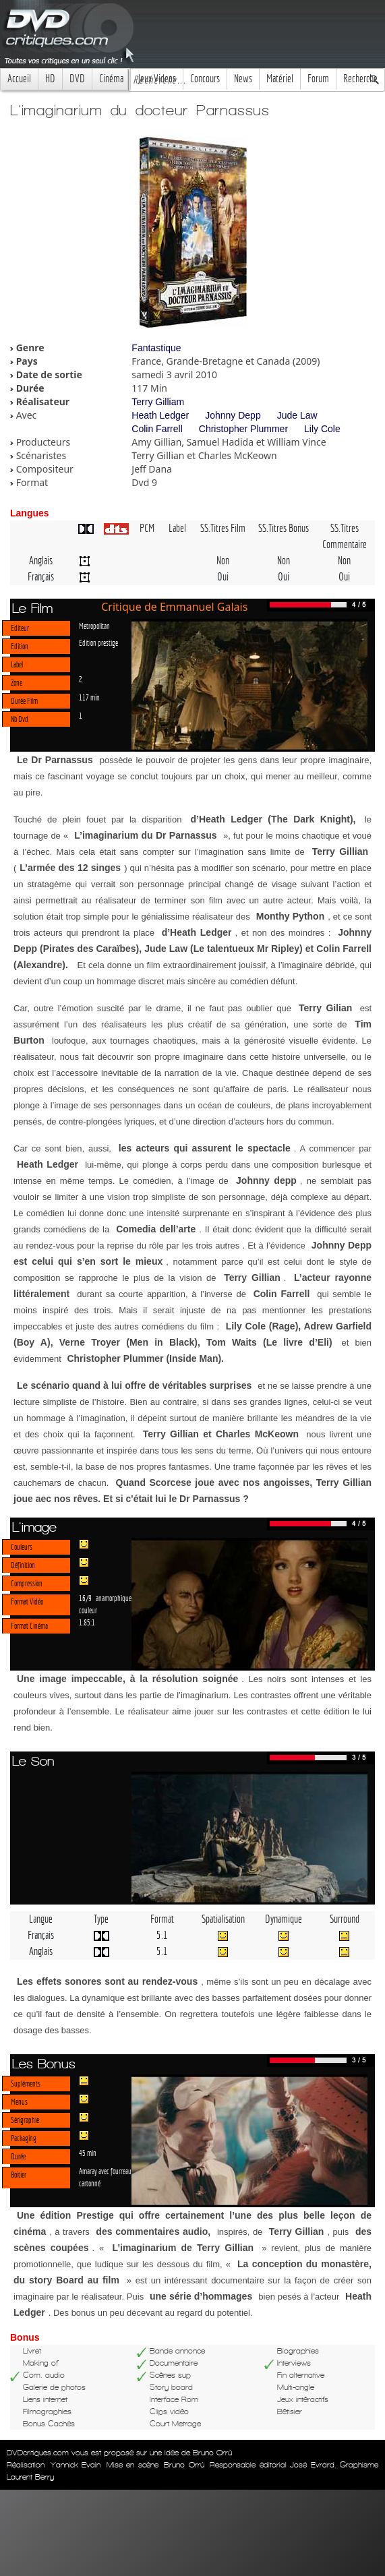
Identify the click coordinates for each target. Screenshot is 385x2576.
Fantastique (156, 347)
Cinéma (111, 78)
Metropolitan (94, 625)
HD (50, 78)
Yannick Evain (76, 2465)
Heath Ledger (160, 415)
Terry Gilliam (157, 401)
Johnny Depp (233, 415)
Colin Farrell (156, 428)
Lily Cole (322, 428)
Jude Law (297, 415)
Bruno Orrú (184, 2465)
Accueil (19, 78)
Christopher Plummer (243, 428)
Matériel (279, 78)
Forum (318, 78)
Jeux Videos (157, 78)
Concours (205, 78)
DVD (77, 78)
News (243, 78)
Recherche (360, 78)
